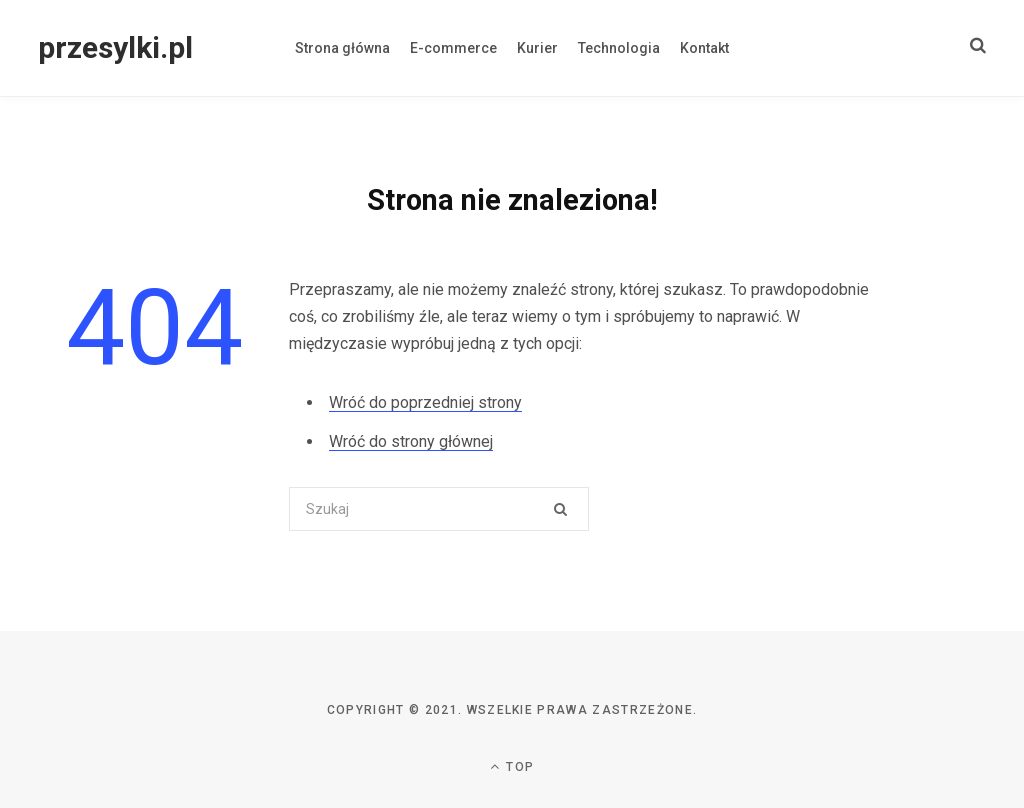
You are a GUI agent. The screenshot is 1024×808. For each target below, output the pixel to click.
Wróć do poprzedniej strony (425, 402)
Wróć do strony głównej (411, 441)
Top (512, 766)
